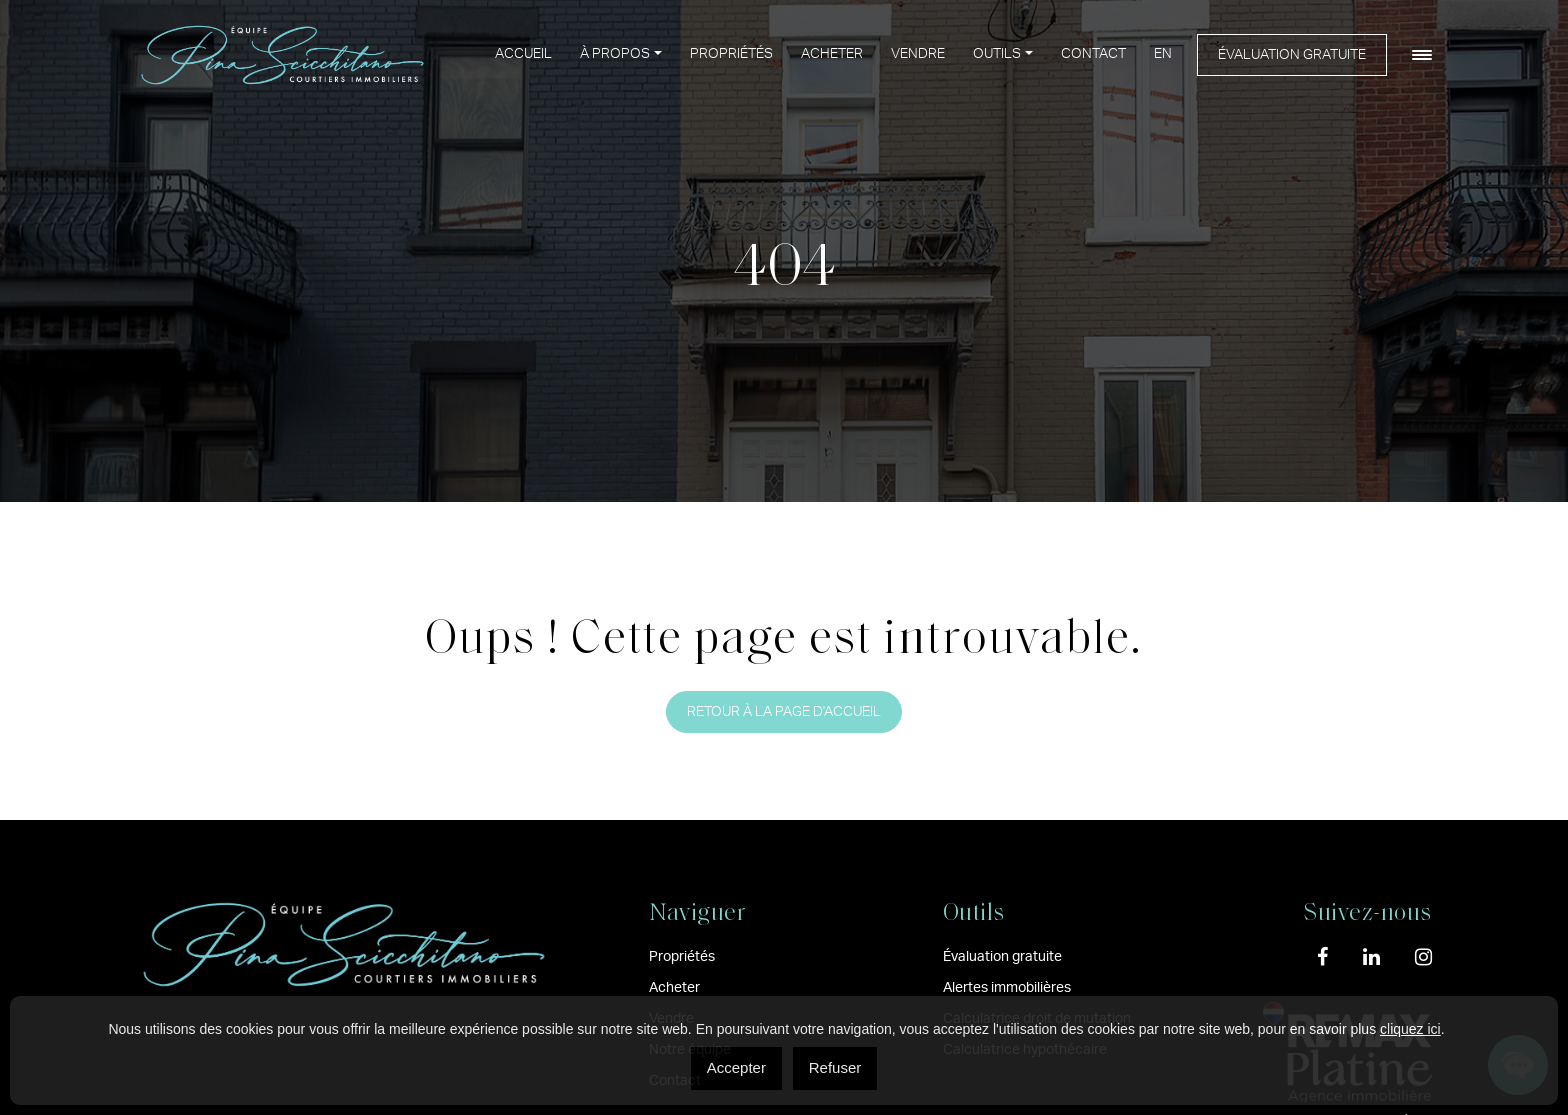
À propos (615, 54)
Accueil (523, 54)
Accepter (736, 1067)
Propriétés (731, 54)
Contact (1093, 54)
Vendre (918, 54)
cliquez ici (1410, 1029)
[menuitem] (1163, 54)
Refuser (835, 1067)
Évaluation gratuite (1292, 55)
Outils (997, 54)
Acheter (832, 54)
